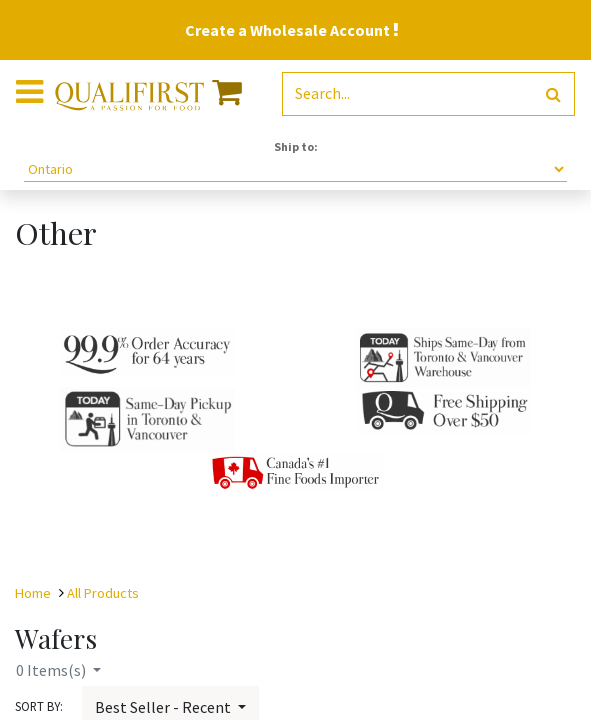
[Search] (553, 94)
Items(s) (52, 670)
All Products (103, 593)
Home (33, 593)
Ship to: (296, 146)
